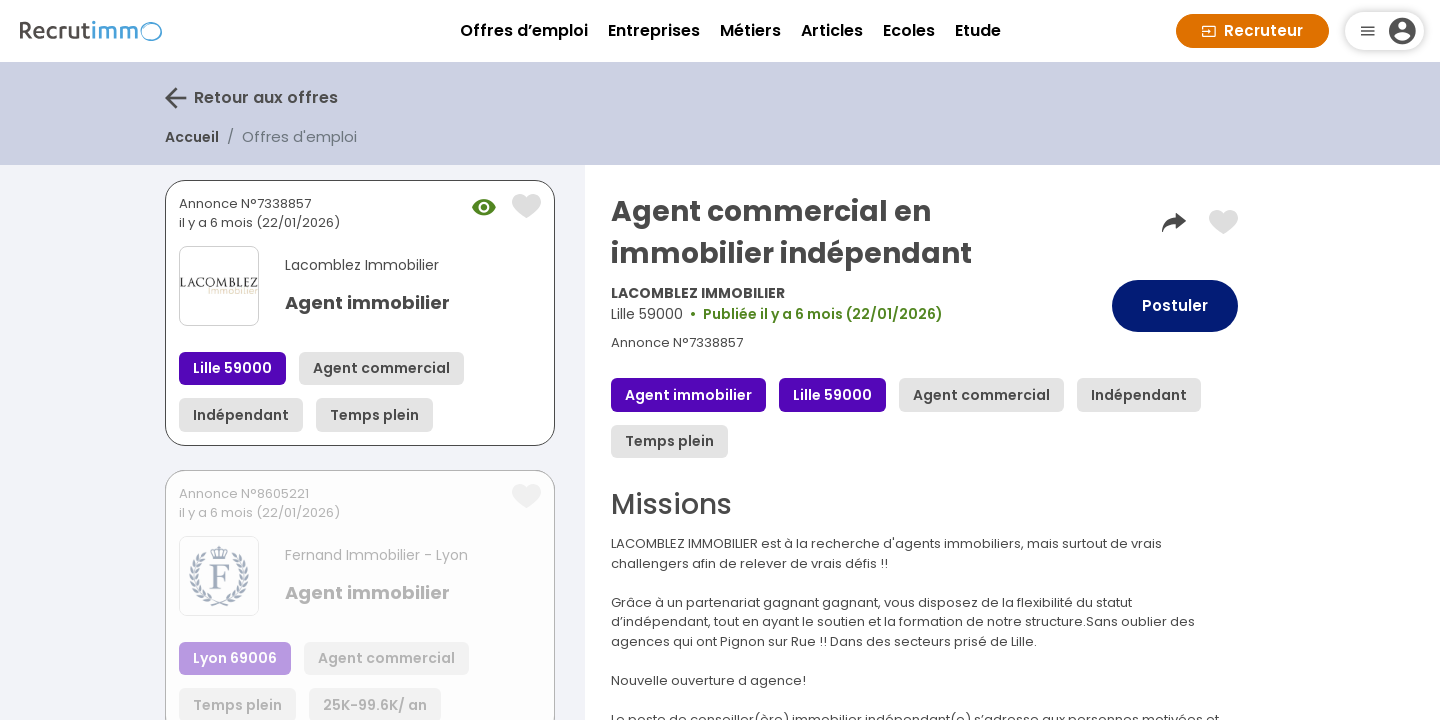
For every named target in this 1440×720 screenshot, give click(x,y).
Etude (978, 30)
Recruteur (1252, 30)
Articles (832, 30)
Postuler (1175, 305)
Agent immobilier (367, 302)
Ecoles (909, 30)
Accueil (192, 137)
